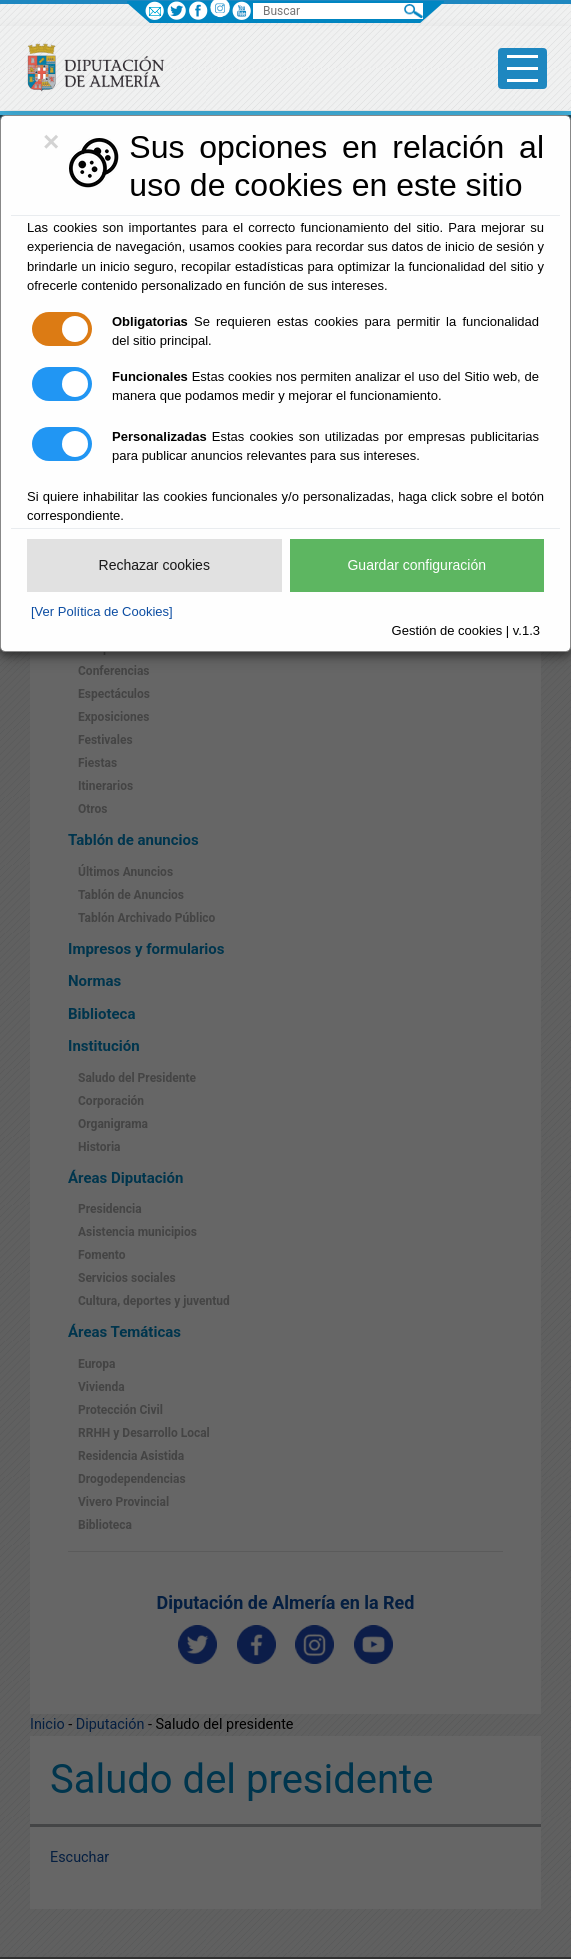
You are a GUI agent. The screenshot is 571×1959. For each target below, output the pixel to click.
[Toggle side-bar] (522, 68)
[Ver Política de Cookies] (102, 611)
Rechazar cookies (154, 565)
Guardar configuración (416, 565)
